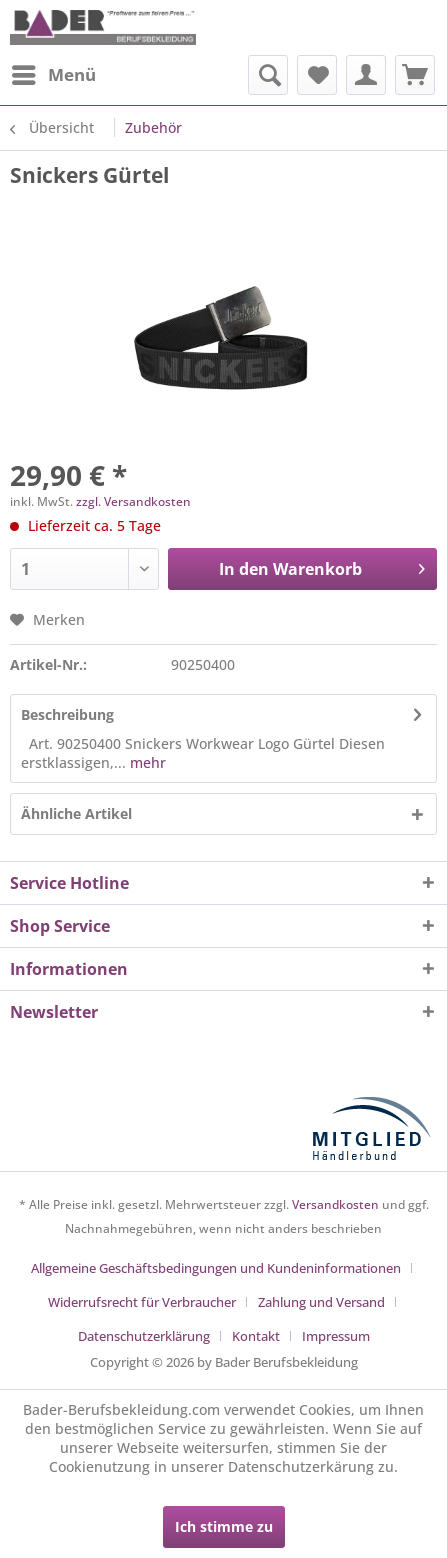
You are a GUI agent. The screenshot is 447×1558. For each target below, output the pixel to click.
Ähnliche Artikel (76, 813)
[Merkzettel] (317, 75)
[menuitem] (53, 75)
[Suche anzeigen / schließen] (268, 75)
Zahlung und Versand (321, 1302)
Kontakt (256, 1336)
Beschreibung (67, 714)
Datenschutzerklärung (144, 1336)
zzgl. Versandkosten (133, 501)
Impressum (336, 1336)
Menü (54, 72)
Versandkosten (335, 1204)
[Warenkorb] (415, 75)
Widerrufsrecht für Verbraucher (142, 1302)
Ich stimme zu (224, 1526)
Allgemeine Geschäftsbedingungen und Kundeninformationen (216, 1268)
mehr (146, 762)
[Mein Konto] (366, 75)
